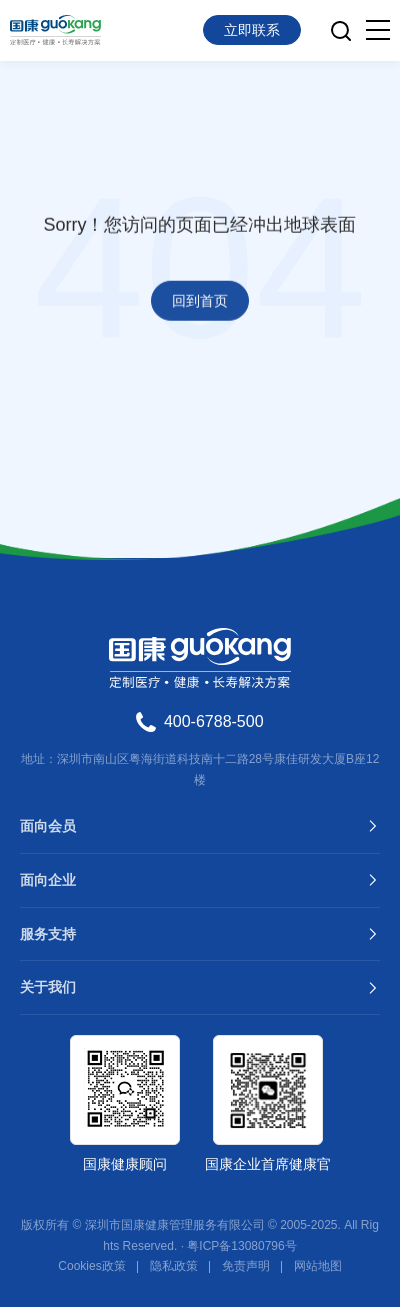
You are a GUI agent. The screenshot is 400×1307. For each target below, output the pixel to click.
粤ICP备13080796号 (241, 1246)
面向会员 (48, 826)
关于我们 (48, 987)
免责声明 (246, 1266)
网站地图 (318, 1266)
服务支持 (48, 934)
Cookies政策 (91, 1266)
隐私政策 (174, 1266)
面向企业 (48, 880)
